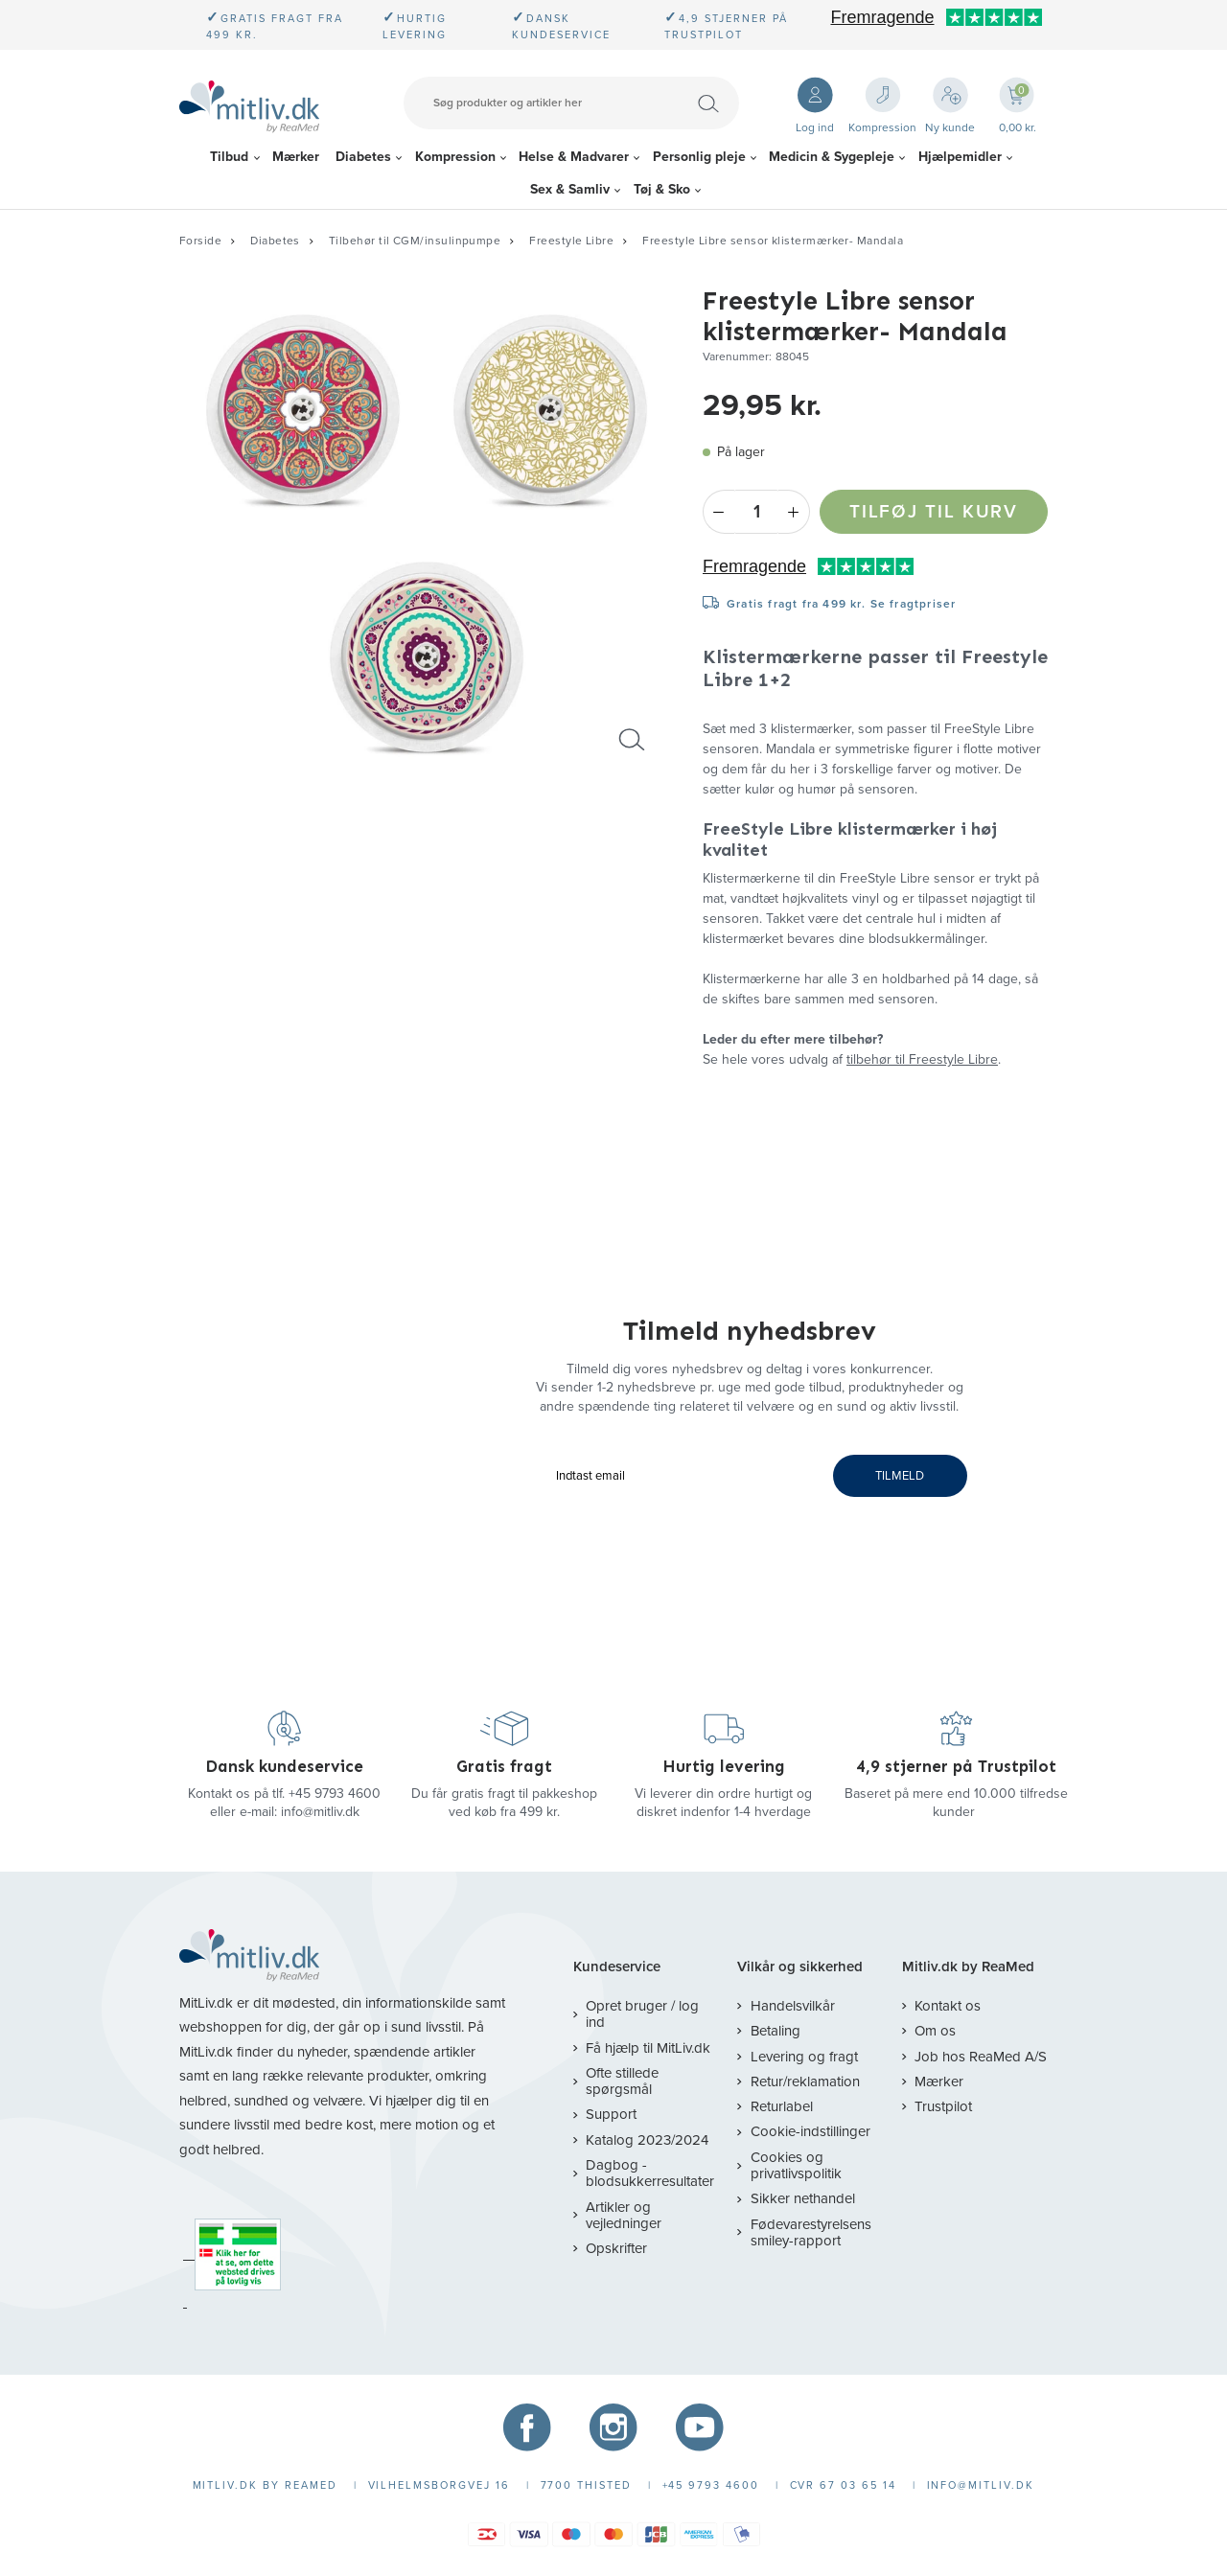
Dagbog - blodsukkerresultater (650, 2173)
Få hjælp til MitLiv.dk (648, 2048)
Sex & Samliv (570, 189)
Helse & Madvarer (574, 157)
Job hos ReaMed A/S (980, 2056)
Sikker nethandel (803, 2198)
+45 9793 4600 (335, 1793)
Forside (200, 240)
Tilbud (229, 157)
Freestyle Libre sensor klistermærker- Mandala (772, 240)
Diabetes (363, 157)
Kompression (455, 157)
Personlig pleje (699, 157)
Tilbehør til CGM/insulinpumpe (414, 240)
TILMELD (899, 1476)
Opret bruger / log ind (642, 2014)
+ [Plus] (794, 512)
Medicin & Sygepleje (831, 157)
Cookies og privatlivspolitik (796, 2165)
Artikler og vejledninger (623, 2215)
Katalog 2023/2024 (647, 2140)
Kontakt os (947, 2005)
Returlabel (782, 2106)
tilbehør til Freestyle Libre (922, 1059)
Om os (935, 2030)
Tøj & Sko (662, 189)
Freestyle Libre (571, 240)
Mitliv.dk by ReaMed (968, 1967)
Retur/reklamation (805, 2081)
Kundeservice (616, 1967)
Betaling (775, 2030)
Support (611, 2114)
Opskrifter (616, 2248)
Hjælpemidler (960, 157)
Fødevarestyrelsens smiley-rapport (811, 2232)
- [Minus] (718, 512)
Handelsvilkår (793, 2005)
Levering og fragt (804, 2056)
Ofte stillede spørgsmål (622, 2081)
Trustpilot (943, 2106)
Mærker (295, 157)
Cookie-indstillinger (810, 2131)
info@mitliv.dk (320, 1812)
